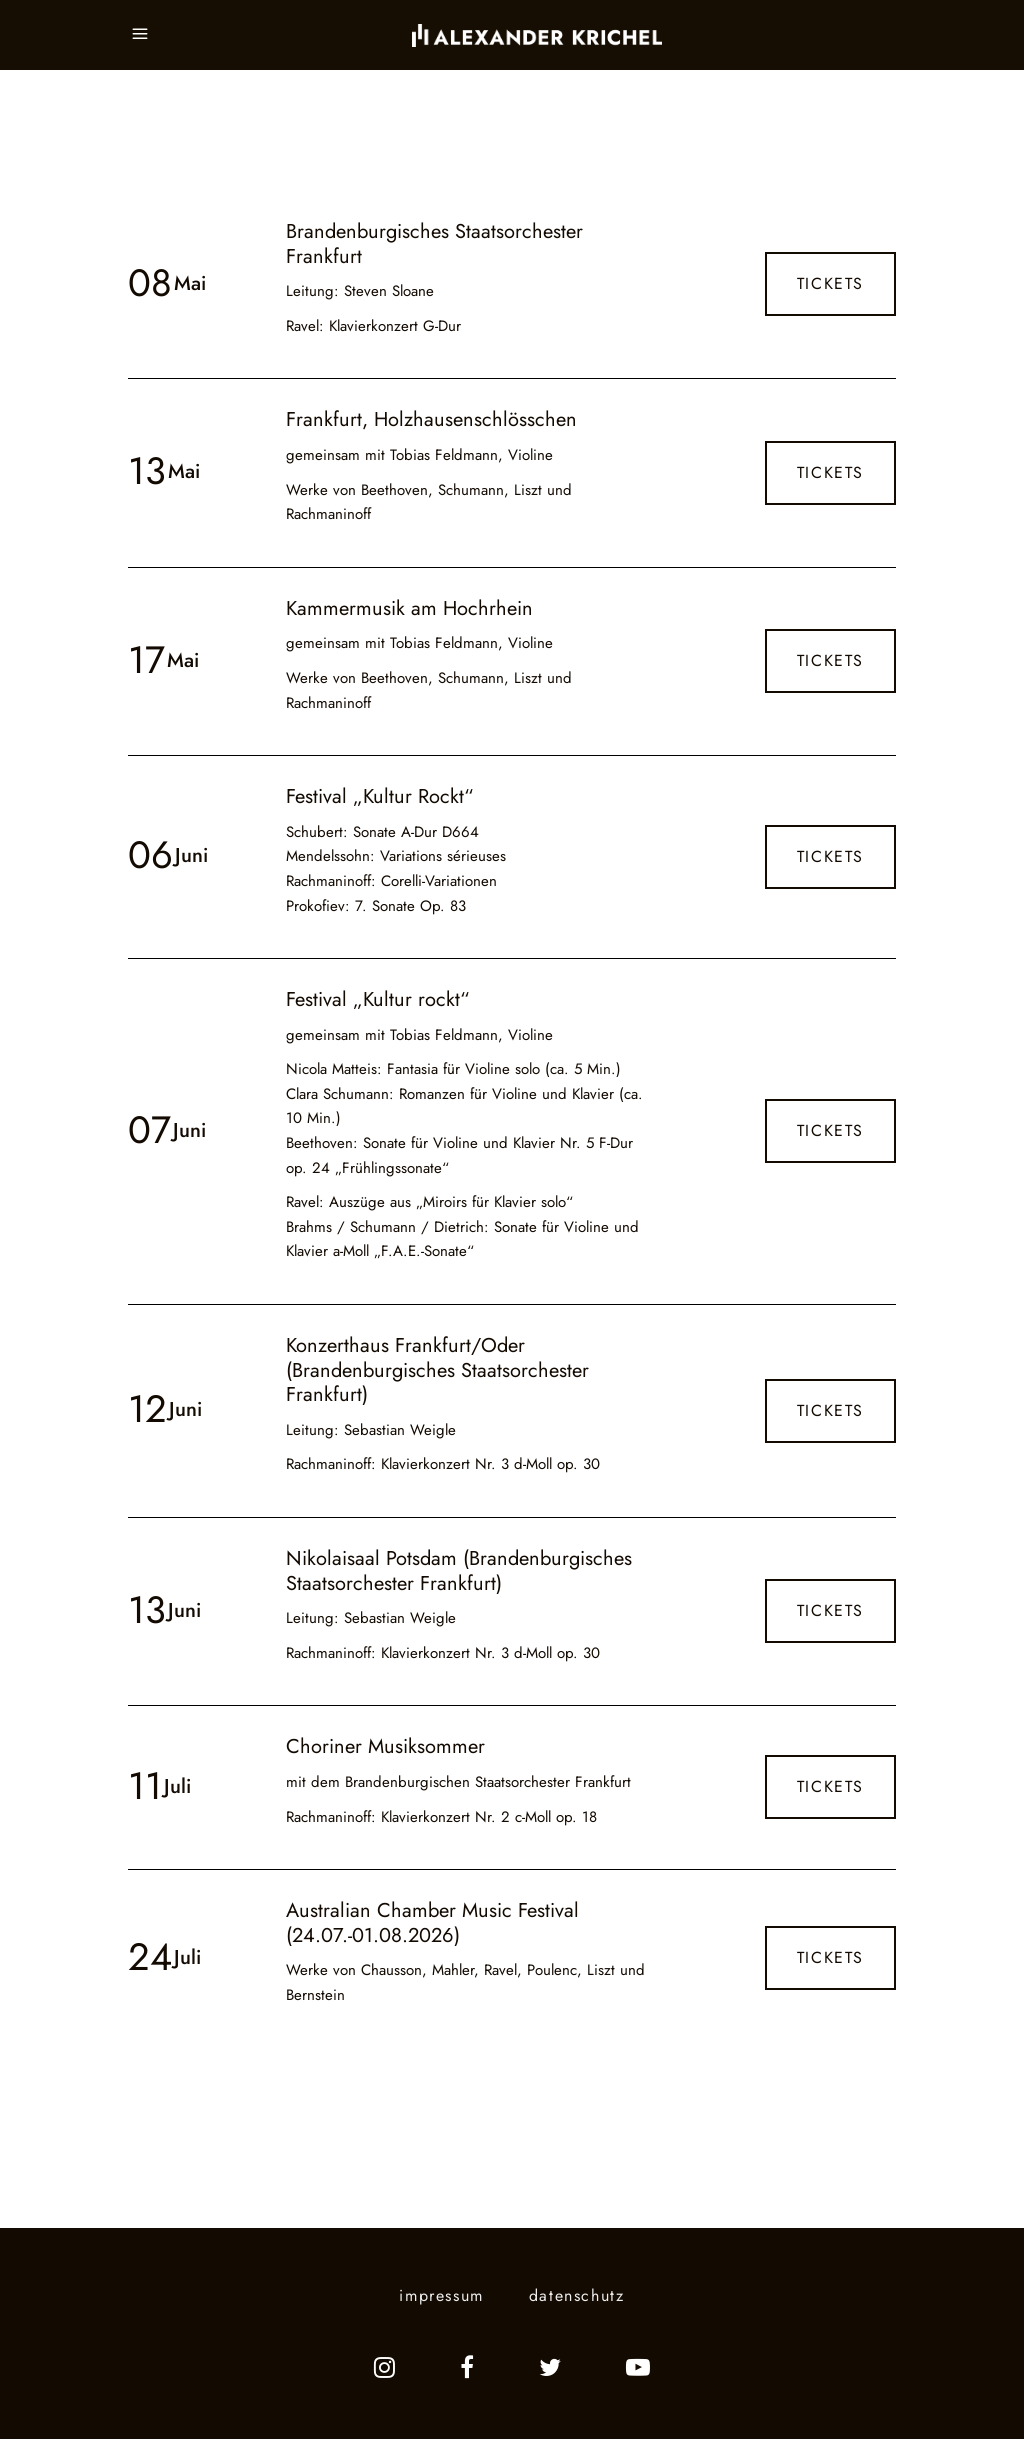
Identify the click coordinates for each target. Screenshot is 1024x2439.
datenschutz (577, 2295)
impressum (441, 2295)
